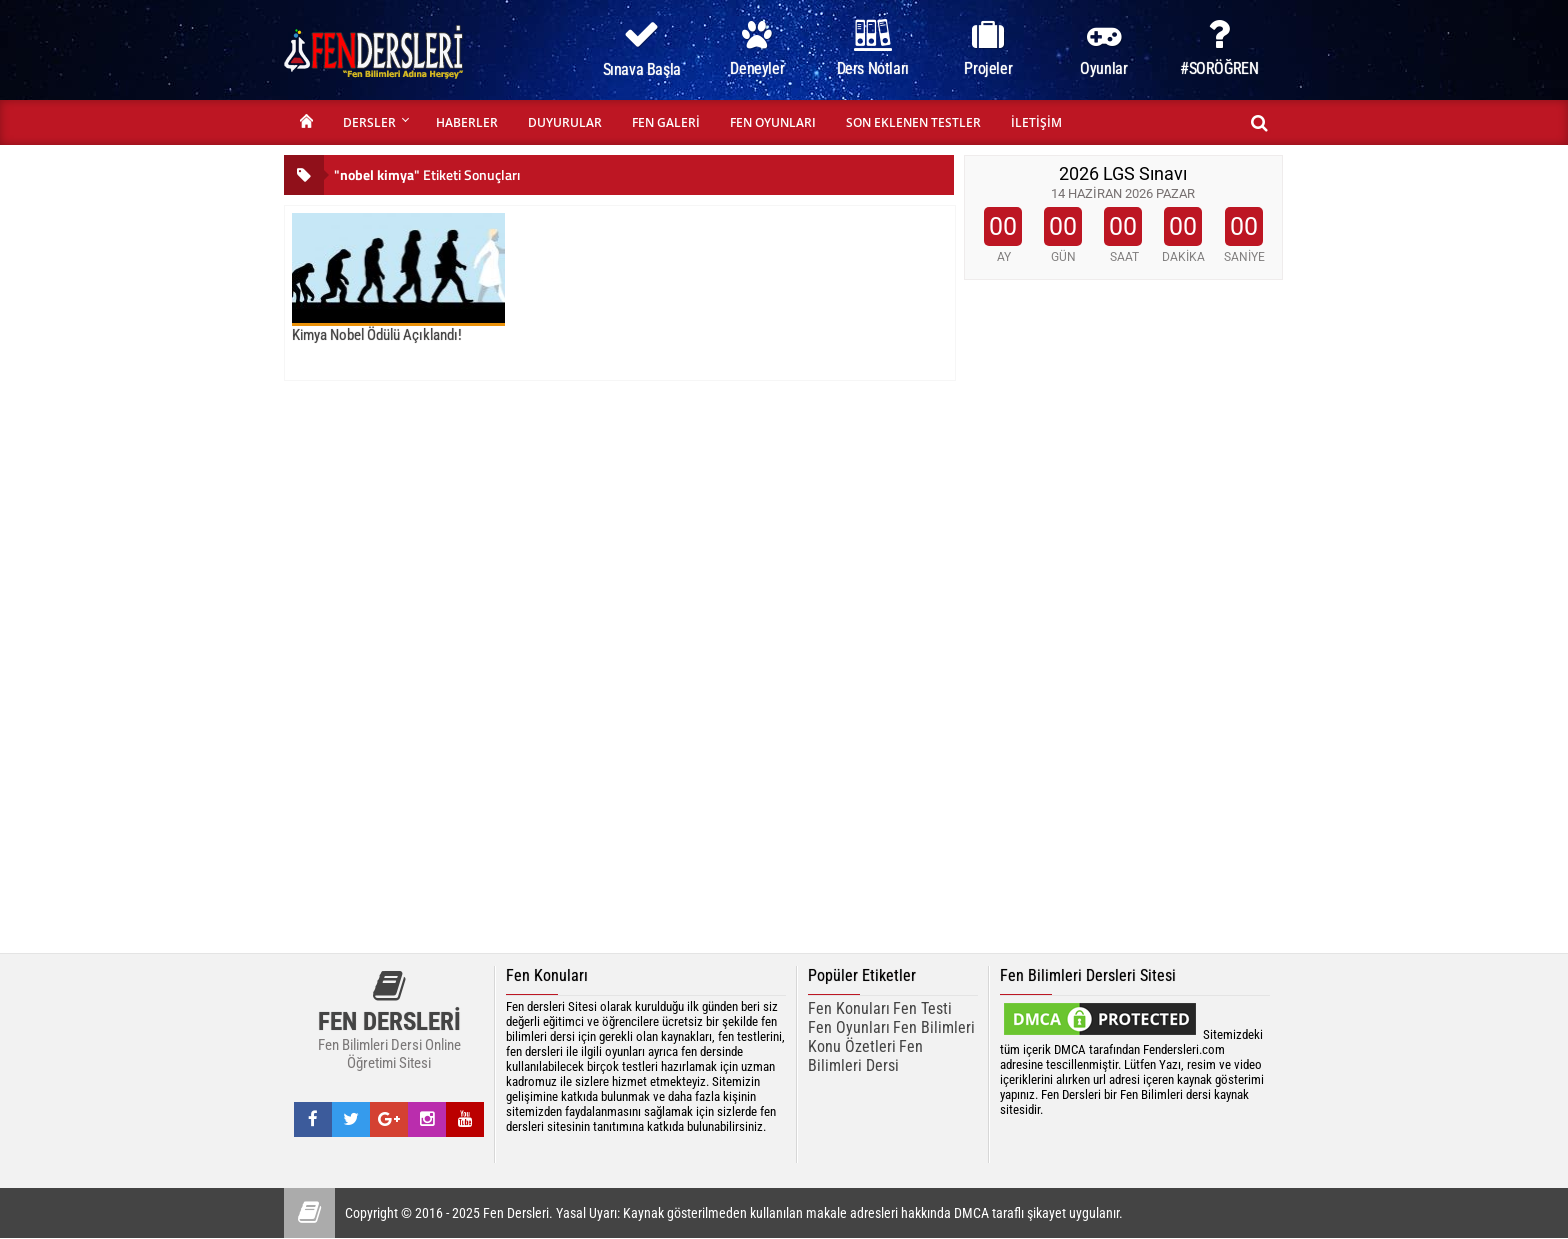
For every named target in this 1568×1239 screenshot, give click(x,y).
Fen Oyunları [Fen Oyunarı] (849, 1027)
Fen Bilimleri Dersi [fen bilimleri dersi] (865, 1056)
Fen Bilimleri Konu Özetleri (891, 1037)
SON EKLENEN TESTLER (913, 122)
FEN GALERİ (666, 122)
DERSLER (369, 122)
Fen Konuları (849, 1008)
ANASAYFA (306, 122)
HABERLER (467, 122)
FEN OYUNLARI (773, 122)
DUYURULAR (565, 122)
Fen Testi (922, 1008)
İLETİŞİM (1036, 122)
